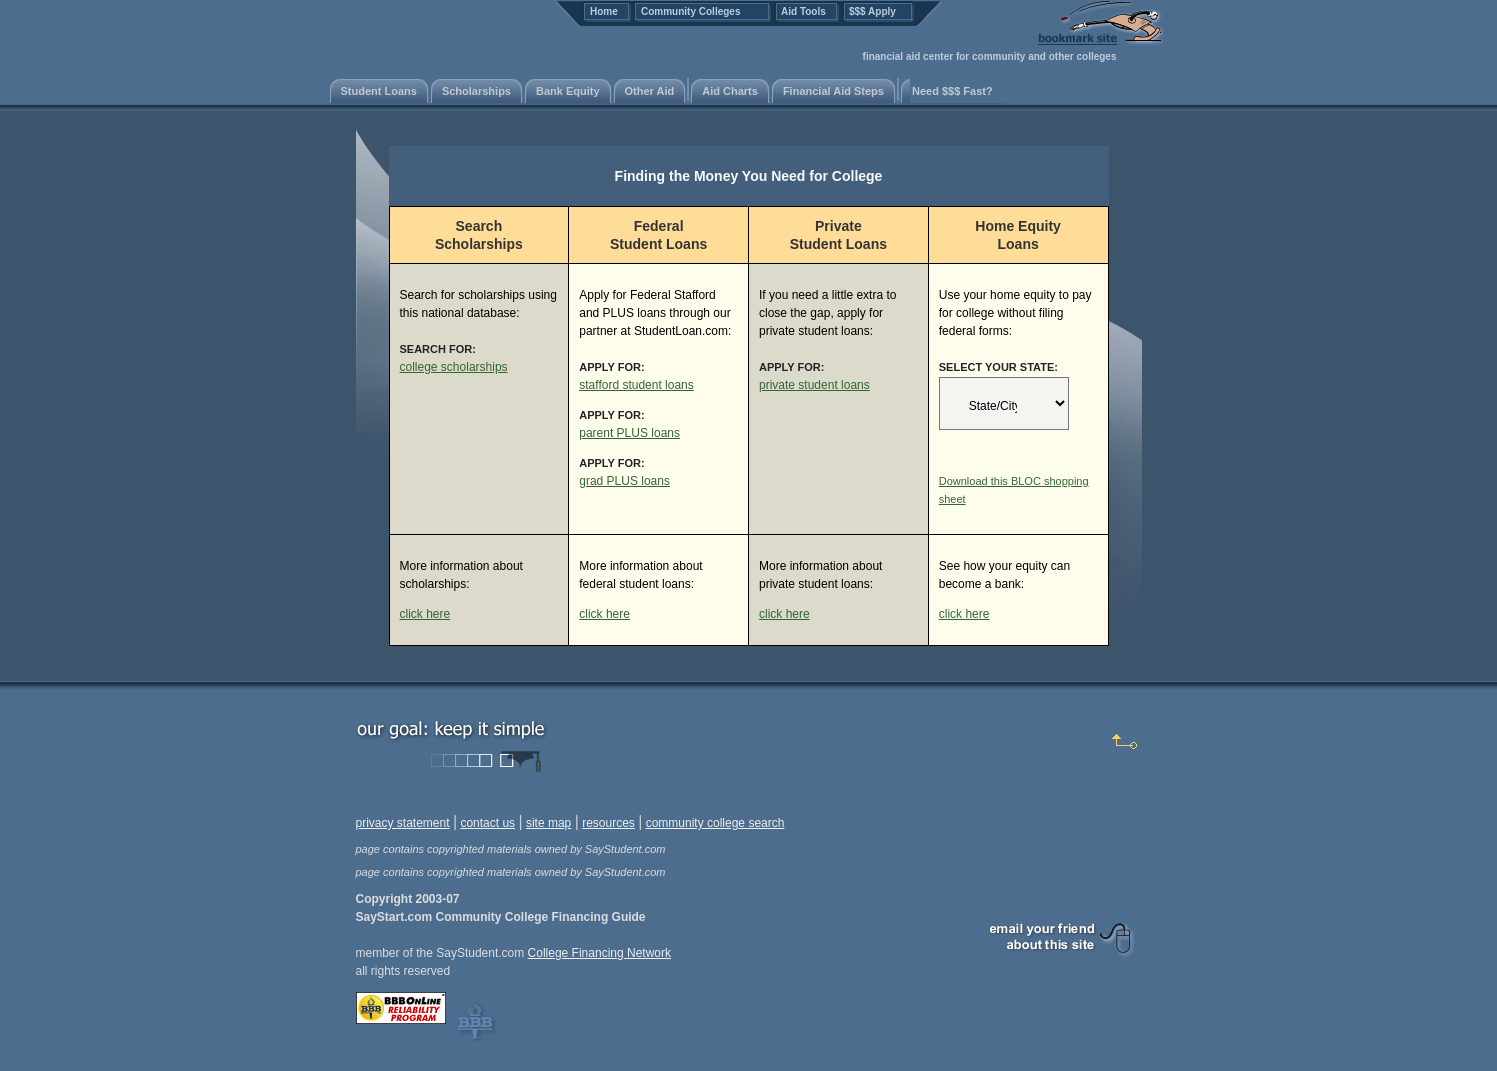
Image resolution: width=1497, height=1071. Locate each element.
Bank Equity (568, 91)
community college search (715, 823)
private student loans (814, 385)
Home (604, 11)
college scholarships (454, 367)
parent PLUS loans (629, 433)
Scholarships (476, 91)
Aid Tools (803, 11)
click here (425, 614)
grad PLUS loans (624, 481)
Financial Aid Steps (833, 91)
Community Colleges (690, 11)
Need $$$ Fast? (952, 91)
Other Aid (650, 91)
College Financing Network (599, 953)
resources (608, 823)
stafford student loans (636, 385)
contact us (487, 823)
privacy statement (403, 823)
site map (548, 823)
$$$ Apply (872, 11)
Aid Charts (730, 91)
